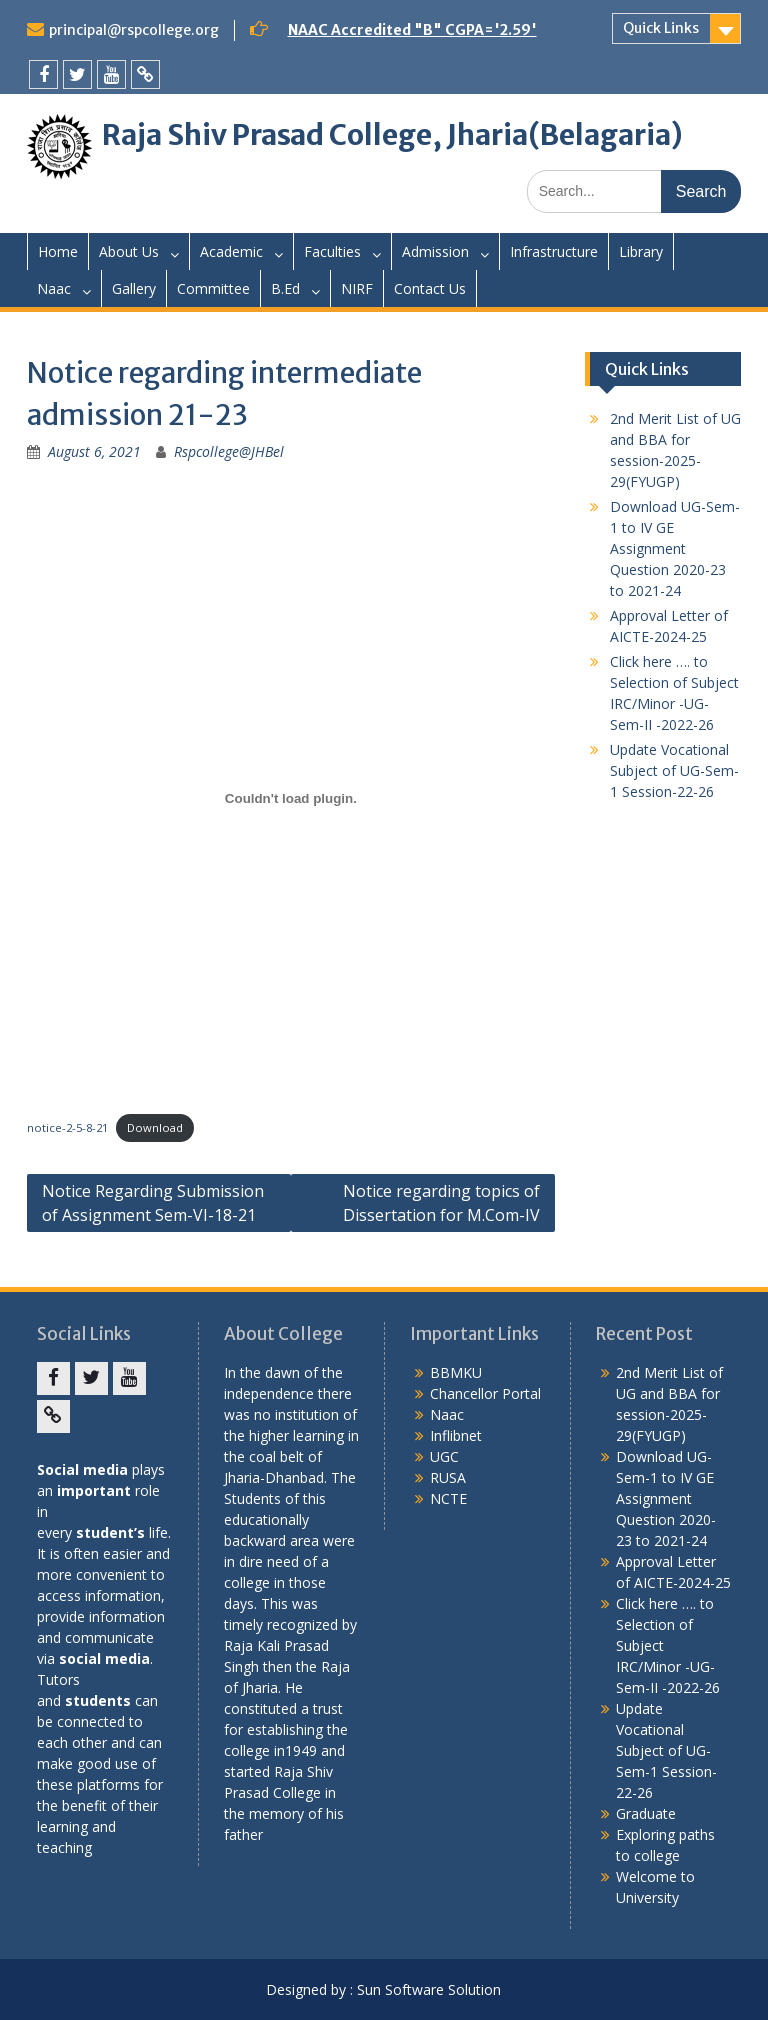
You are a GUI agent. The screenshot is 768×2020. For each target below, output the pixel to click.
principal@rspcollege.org (134, 30)
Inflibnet (456, 1435)
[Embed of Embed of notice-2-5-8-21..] (291, 798)
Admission (435, 251)
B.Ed (285, 288)
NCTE (448, 1498)
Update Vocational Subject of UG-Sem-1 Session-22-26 (674, 770)
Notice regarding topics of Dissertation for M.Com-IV (441, 1203)
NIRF (357, 288)
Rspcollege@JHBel (229, 451)
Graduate (646, 1813)
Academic (231, 251)
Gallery (134, 288)
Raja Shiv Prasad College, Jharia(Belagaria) (392, 135)
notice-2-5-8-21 (67, 1127)
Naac (54, 288)
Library (641, 251)
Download (155, 1127)
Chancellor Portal (485, 1393)
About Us (129, 251)
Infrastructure (554, 251)
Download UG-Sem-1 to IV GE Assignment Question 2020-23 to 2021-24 (675, 548)
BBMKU (456, 1372)
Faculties (332, 251)
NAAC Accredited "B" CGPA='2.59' (412, 30)
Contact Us (430, 288)
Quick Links (661, 28)
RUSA (448, 1477)
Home (58, 251)
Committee (213, 288)
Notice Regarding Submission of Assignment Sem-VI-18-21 (153, 1203)
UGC (444, 1456)
